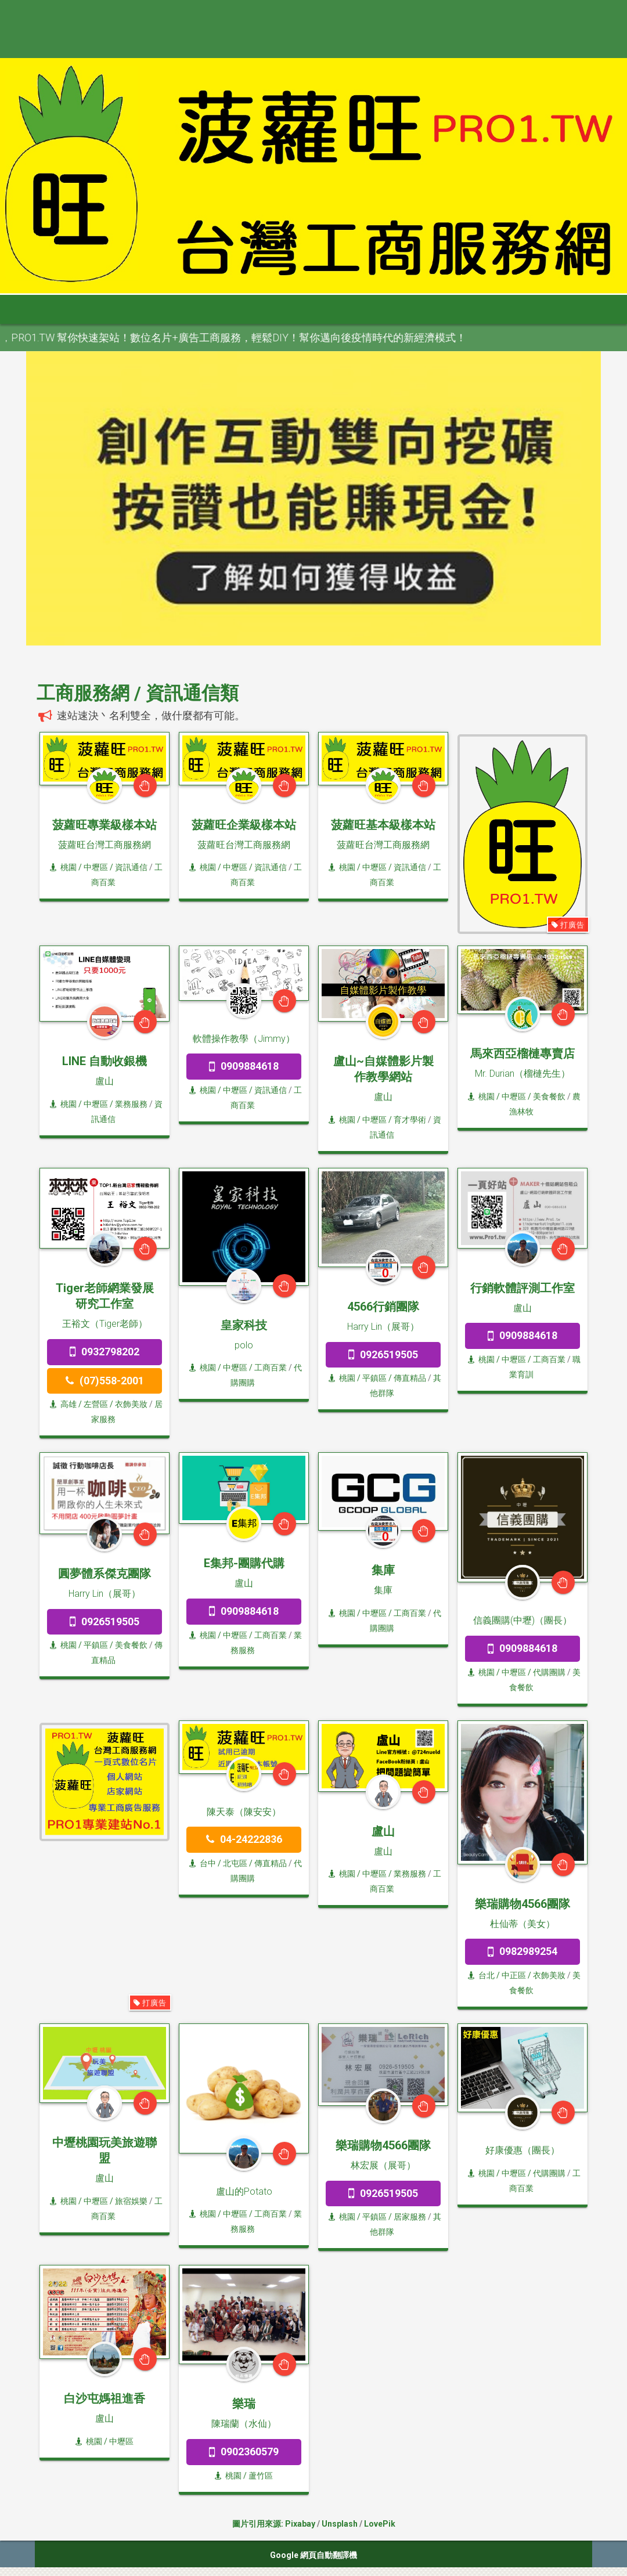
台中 (202, 1863)
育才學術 (410, 1119)
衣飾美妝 (131, 1404)
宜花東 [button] (427, 309)
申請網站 (540, 309)
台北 (481, 1975)
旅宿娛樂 (131, 2201)
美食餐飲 (549, 1096)
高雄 (63, 1404)
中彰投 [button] (263, 309)
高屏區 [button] (372, 309)
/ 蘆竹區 (257, 2475)
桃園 (63, 867)
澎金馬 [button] (481, 309)
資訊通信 (131, 867)
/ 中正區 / (514, 1975)
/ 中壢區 (118, 2441)
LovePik (379, 2523)
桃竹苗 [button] (208, 309)
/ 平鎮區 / (374, 1378)
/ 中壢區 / (96, 867)
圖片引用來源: (258, 2523)
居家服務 (410, 2216)
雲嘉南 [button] (317, 309)
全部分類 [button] (94, 309)
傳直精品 (410, 1378)
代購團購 (549, 1672)
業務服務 (131, 1104)
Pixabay (300, 2523)
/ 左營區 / (96, 1404)
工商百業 (270, 1367)
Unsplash (340, 2523)
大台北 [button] (154, 309)
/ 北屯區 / (235, 1863)
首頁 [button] (36, 309)
